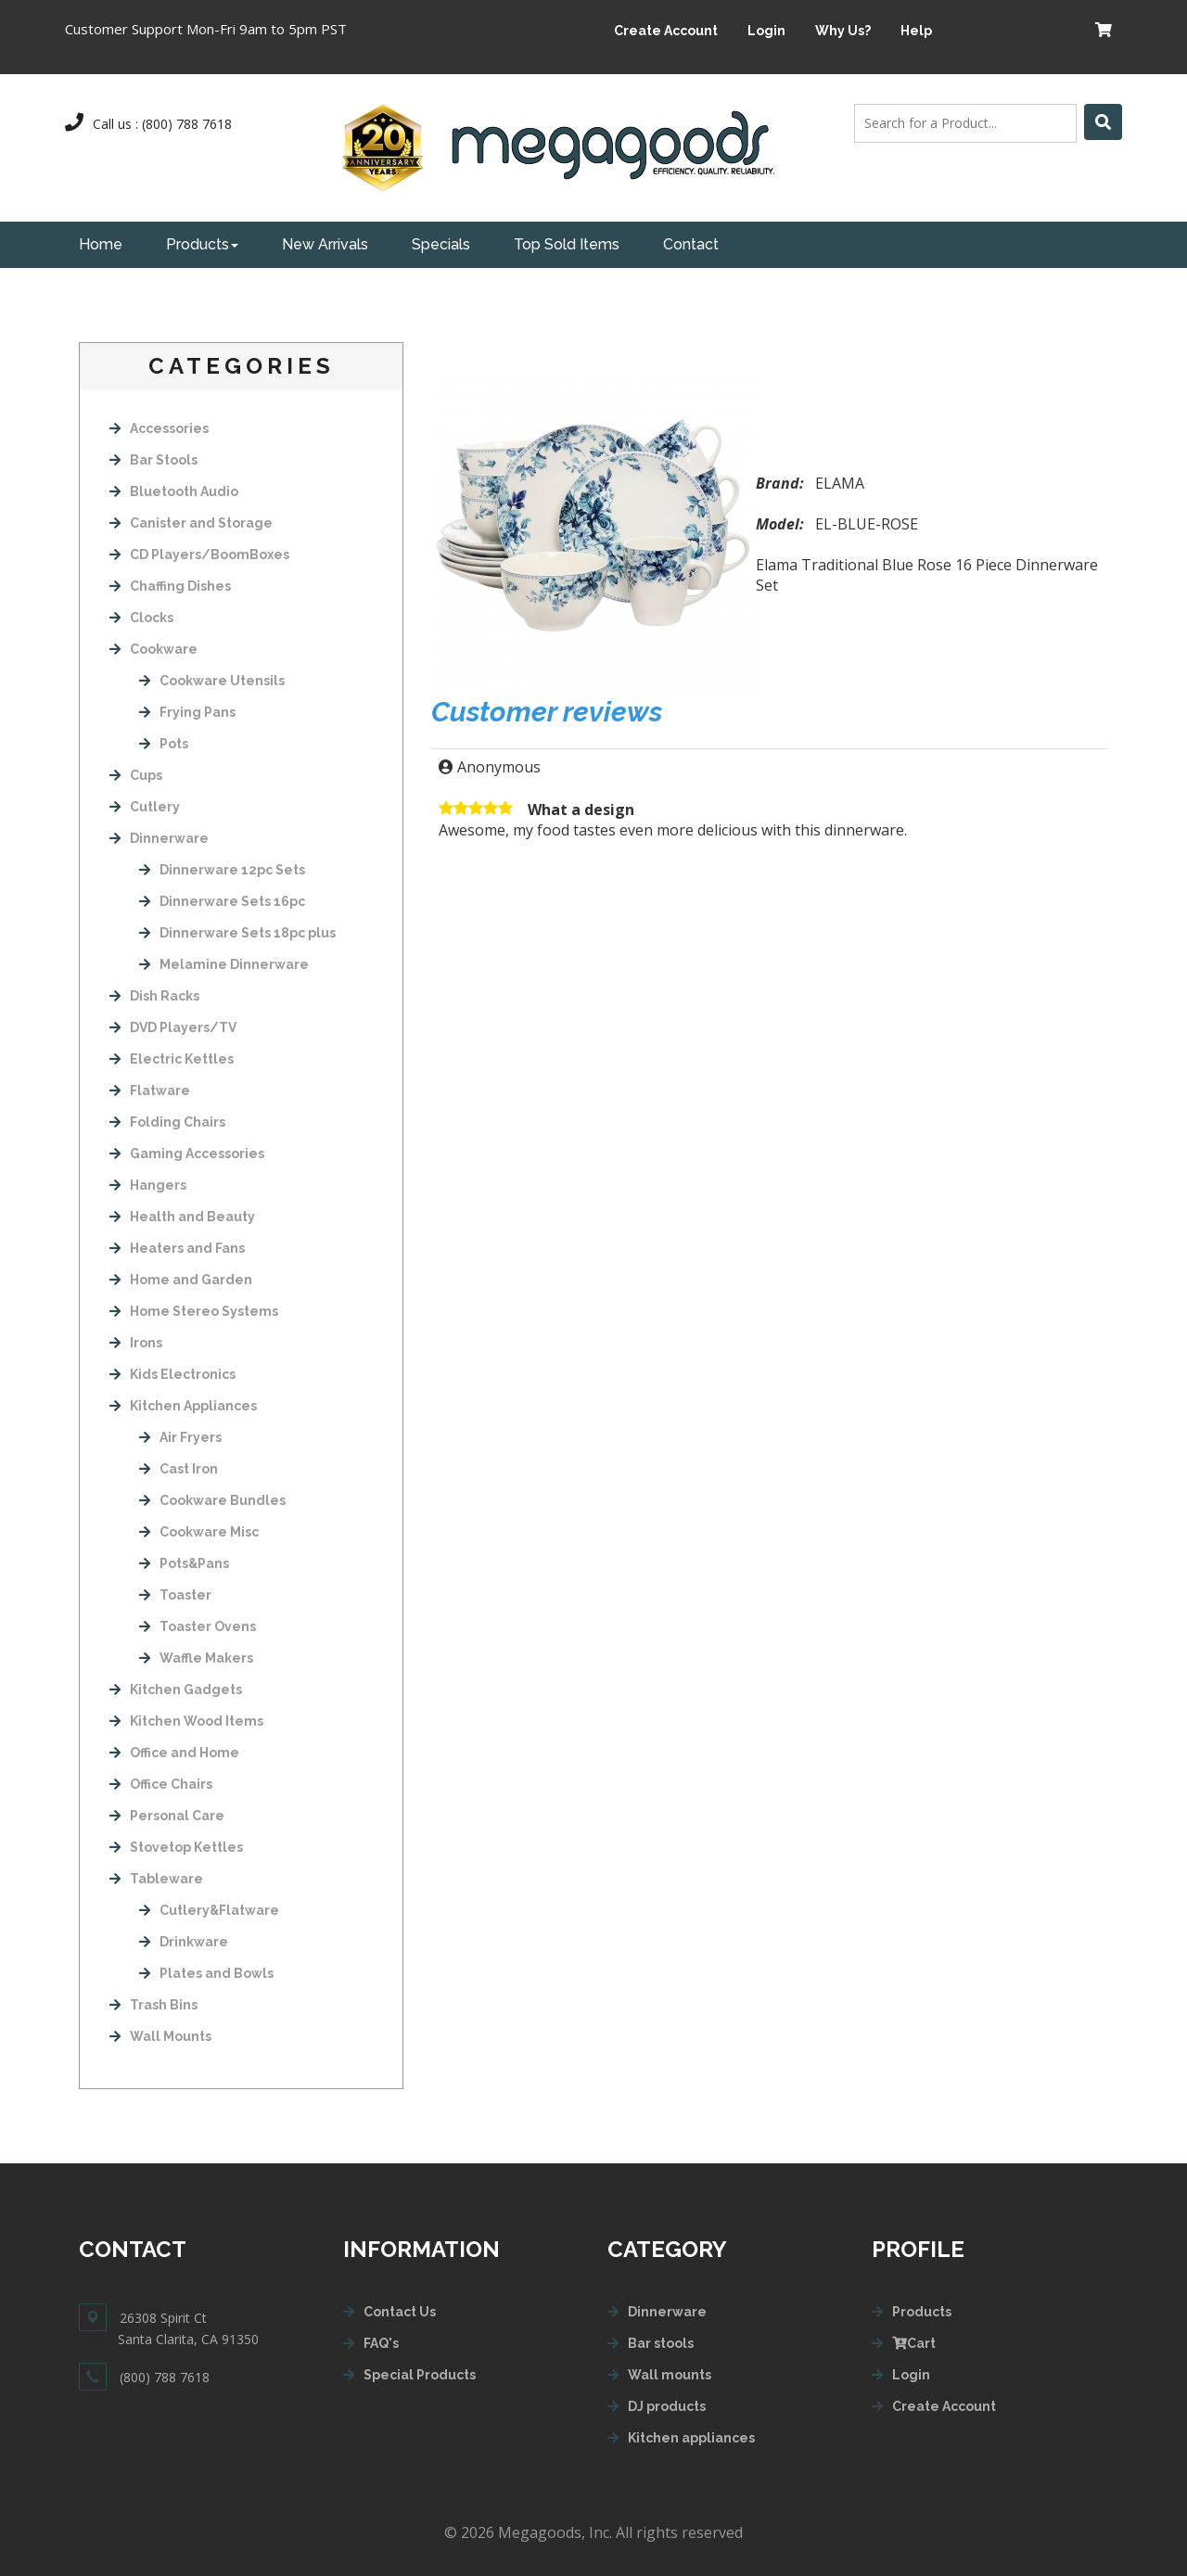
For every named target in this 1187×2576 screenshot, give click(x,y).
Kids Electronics (172, 1374)
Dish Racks (154, 995)
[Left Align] (1103, 122)
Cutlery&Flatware (209, 1910)
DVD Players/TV (172, 1027)
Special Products (420, 2374)
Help (916, 30)
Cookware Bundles (212, 1500)
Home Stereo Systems (193, 1311)
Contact (691, 244)
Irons (135, 1342)
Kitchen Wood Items (186, 1721)
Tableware (156, 1878)
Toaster (175, 1595)
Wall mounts (669, 2374)
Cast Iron (178, 1468)
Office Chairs (160, 1784)
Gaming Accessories (186, 1153)
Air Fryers (180, 1437)
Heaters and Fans (177, 1248)
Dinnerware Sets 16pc (222, 901)
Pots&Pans (184, 1563)
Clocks (141, 617)
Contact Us (400, 2311)
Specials (441, 244)
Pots (163, 743)
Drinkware (183, 1941)
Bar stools (661, 2343)
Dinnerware (159, 838)
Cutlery (144, 806)
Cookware (153, 649)
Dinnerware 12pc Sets (222, 869)
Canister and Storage (191, 523)
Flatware (149, 1090)
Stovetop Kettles (176, 1847)
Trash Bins (153, 2004)
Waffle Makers (196, 1658)
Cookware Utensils (212, 680)
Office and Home (174, 1752)
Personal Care (166, 1815)
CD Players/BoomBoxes (199, 554)
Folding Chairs (167, 1122)
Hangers (147, 1185)
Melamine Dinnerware (224, 964)
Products (202, 244)
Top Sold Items (566, 244)
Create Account (666, 30)
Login (766, 30)
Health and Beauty (182, 1216)
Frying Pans (187, 712)
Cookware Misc (199, 1531)
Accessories (159, 428)
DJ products (667, 2406)
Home (100, 244)
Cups (135, 775)
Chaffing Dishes (170, 586)
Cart (914, 2343)
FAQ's (381, 2343)
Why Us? (843, 30)
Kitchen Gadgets (175, 1689)
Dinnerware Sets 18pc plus (237, 932)
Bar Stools (153, 460)
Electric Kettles (171, 1059)
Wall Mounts (160, 2036)
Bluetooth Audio (173, 491)
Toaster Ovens (197, 1626)
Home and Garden (180, 1279)
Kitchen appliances (691, 2437)
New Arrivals (325, 244)
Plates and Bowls (206, 1973)
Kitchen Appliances (183, 1405)
